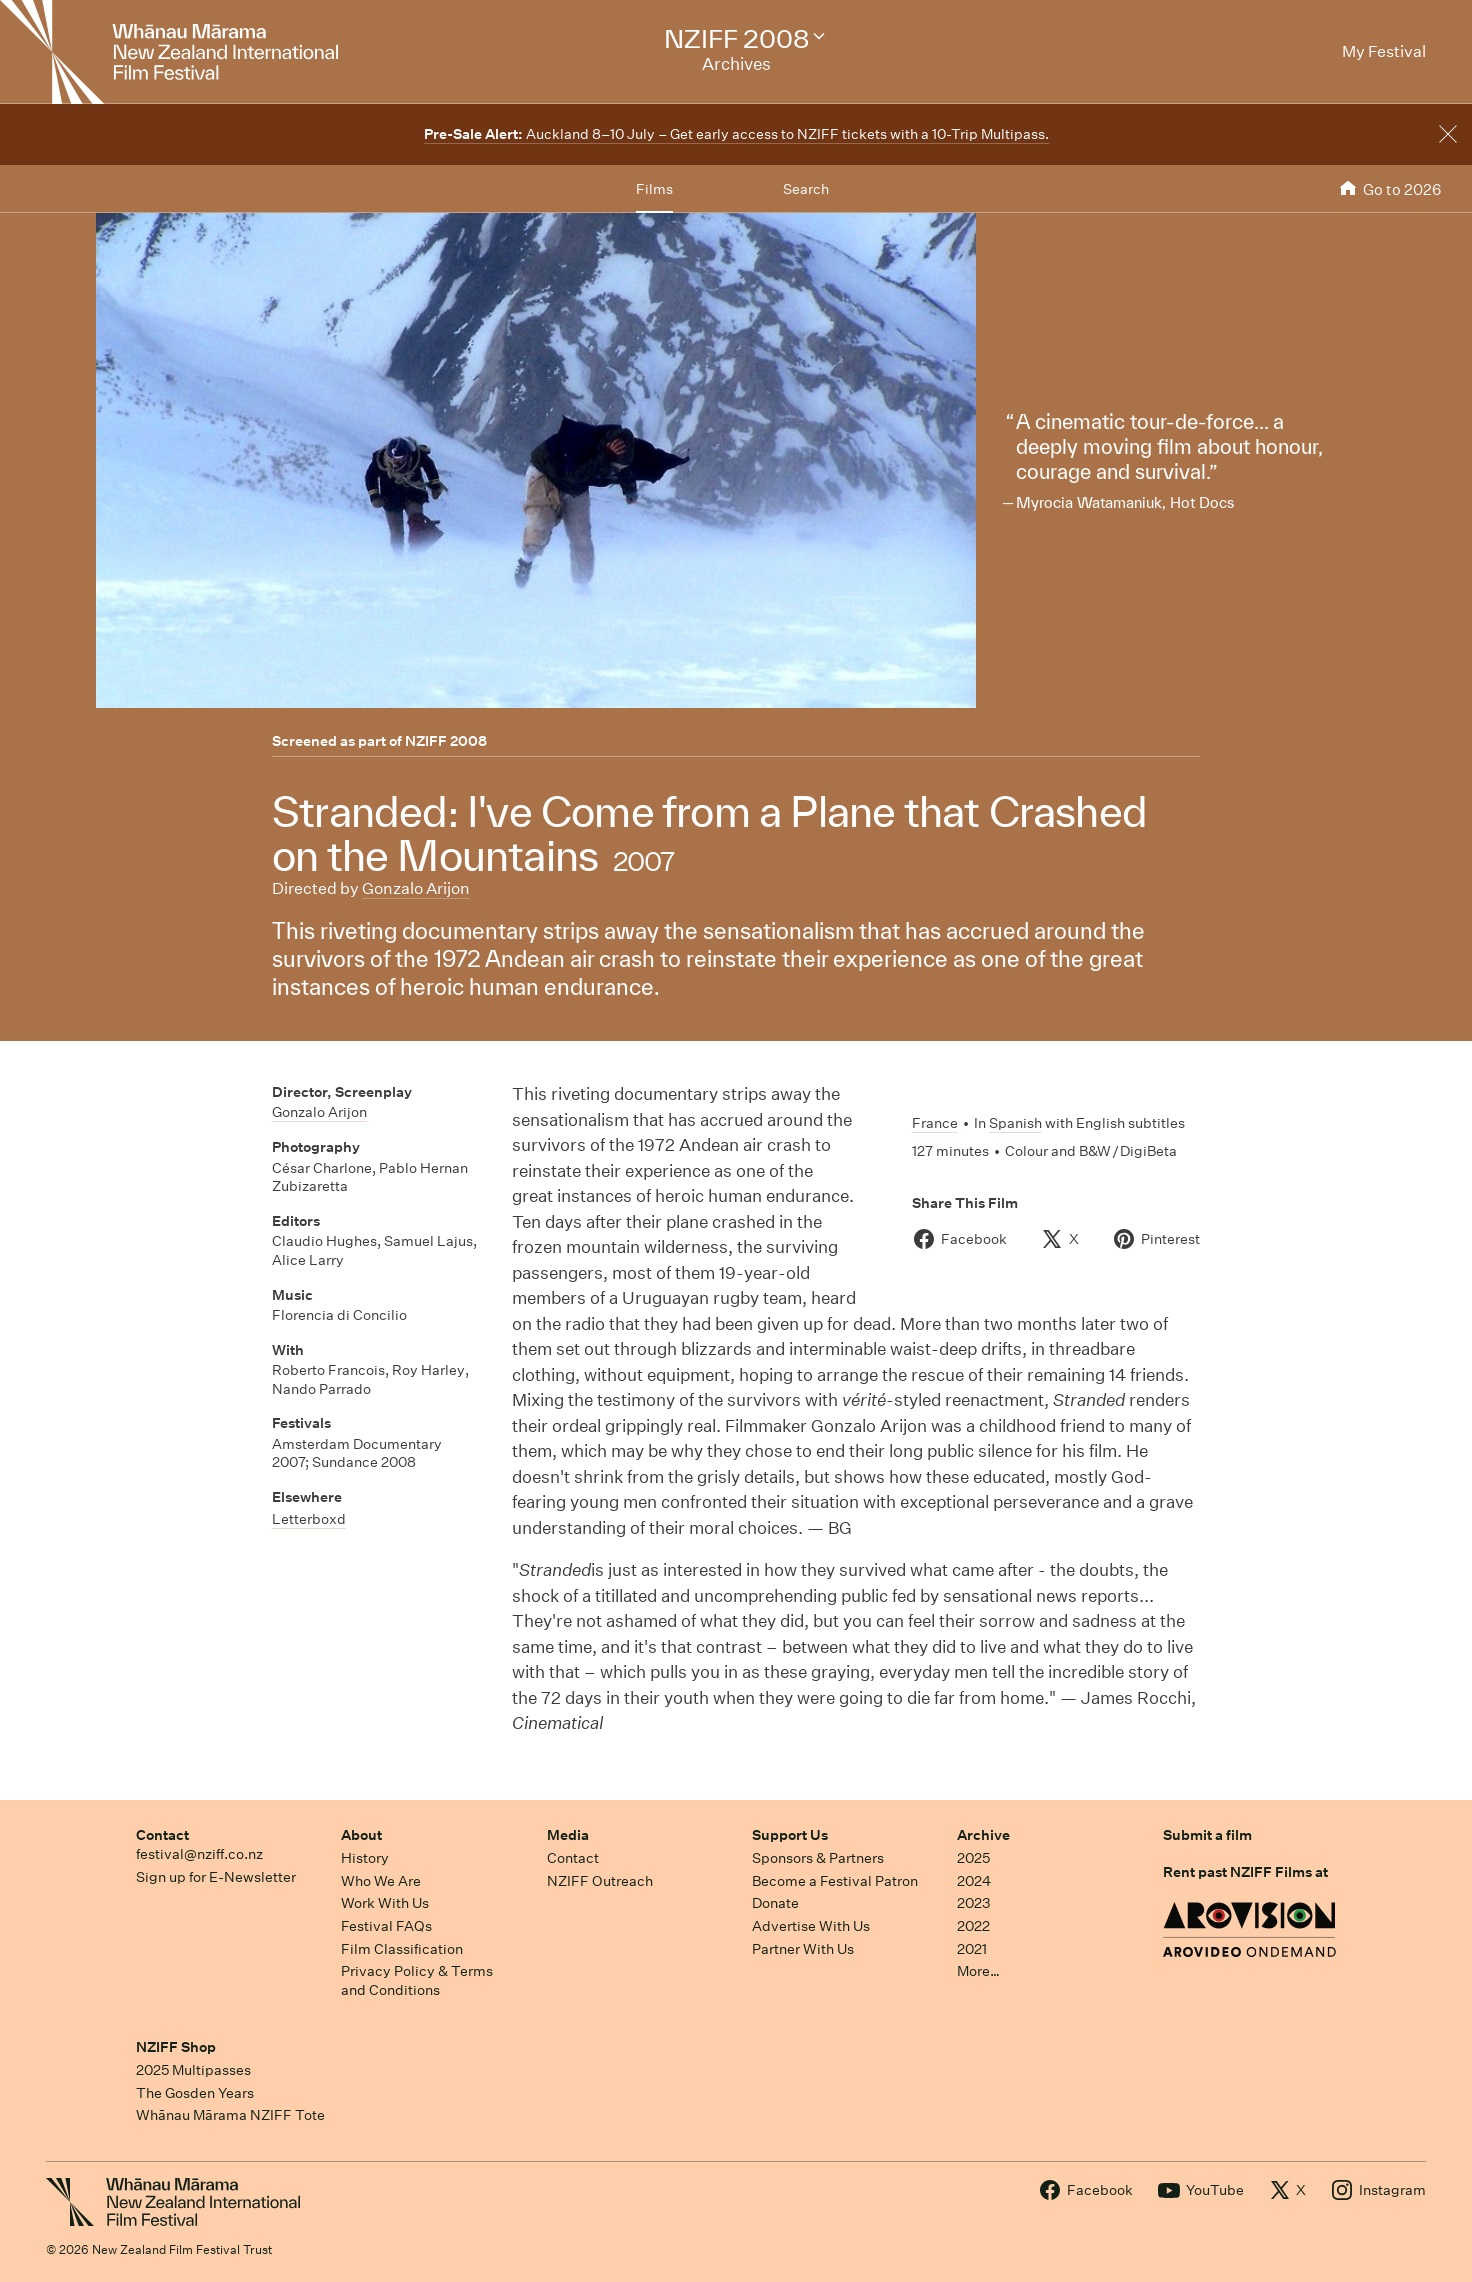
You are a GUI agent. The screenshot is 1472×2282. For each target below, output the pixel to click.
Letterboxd (309, 1519)
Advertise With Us (811, 1926)
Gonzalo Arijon (416, 888)
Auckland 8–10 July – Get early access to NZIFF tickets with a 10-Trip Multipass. (736, 134)
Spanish (1015, 1123)
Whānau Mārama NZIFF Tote (230, 2115)
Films (654, 189)
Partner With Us (803, 1949)
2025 (973, 1858)
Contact (162, 1835)
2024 (974, 1881)
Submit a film (1207, 1835)
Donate (775, 1903)
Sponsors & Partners (818, 1858)
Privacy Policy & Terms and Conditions (417, 1980)
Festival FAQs (386, 1926)
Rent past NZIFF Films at (1245, 1872)
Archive (983, 1835)
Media (568, 1835)
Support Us (790, 1835)
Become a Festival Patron (835, 1881)
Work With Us (385, 1903)
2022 (973, 1926)
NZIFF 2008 (446, 741)
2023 (974, 1903)
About (361, 1835)
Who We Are (381, 1881)
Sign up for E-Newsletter (216, 1877)
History (365, 1858)
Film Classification (402, 1949)
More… (978, 1971)
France (935, 1123)
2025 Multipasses (193, 2070)
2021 (972, 1949)
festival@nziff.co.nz (199, 1854)
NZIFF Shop (176, 2047)
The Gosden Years (195, 2093)
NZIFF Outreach (600, 1881)
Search (806, 189)
